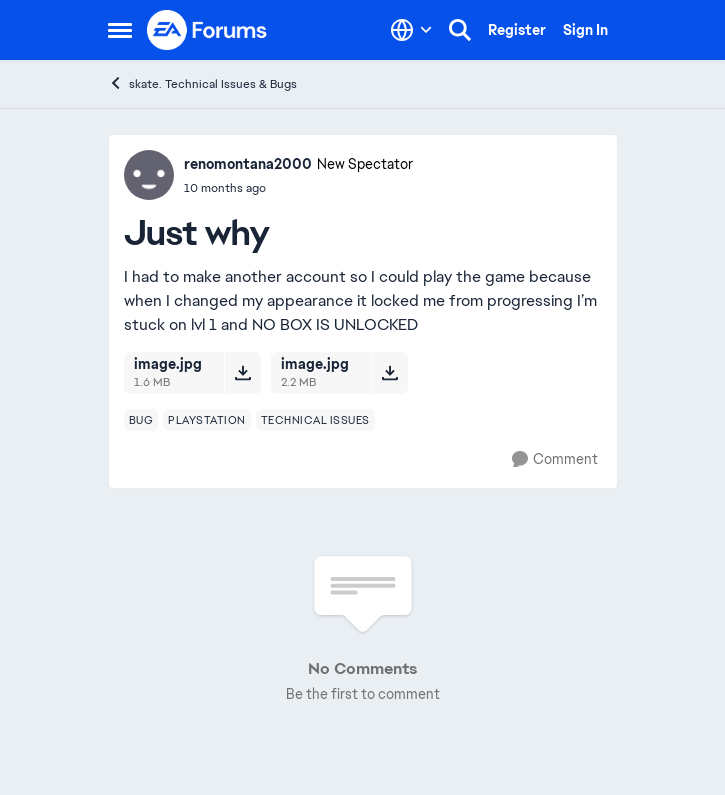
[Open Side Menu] (120, 30)
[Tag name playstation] (207, 420)
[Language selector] (411, 30)
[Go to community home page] (208, 30)
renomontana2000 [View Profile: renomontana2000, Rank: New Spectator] (248, 164)
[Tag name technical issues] (315, 420)
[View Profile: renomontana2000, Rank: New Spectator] (149, 175)
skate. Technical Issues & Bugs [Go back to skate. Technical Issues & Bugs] (202, 83)
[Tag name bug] (141, 420)
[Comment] (555, 459)
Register (517, 30)
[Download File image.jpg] (242, 373)
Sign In (585, 30)
